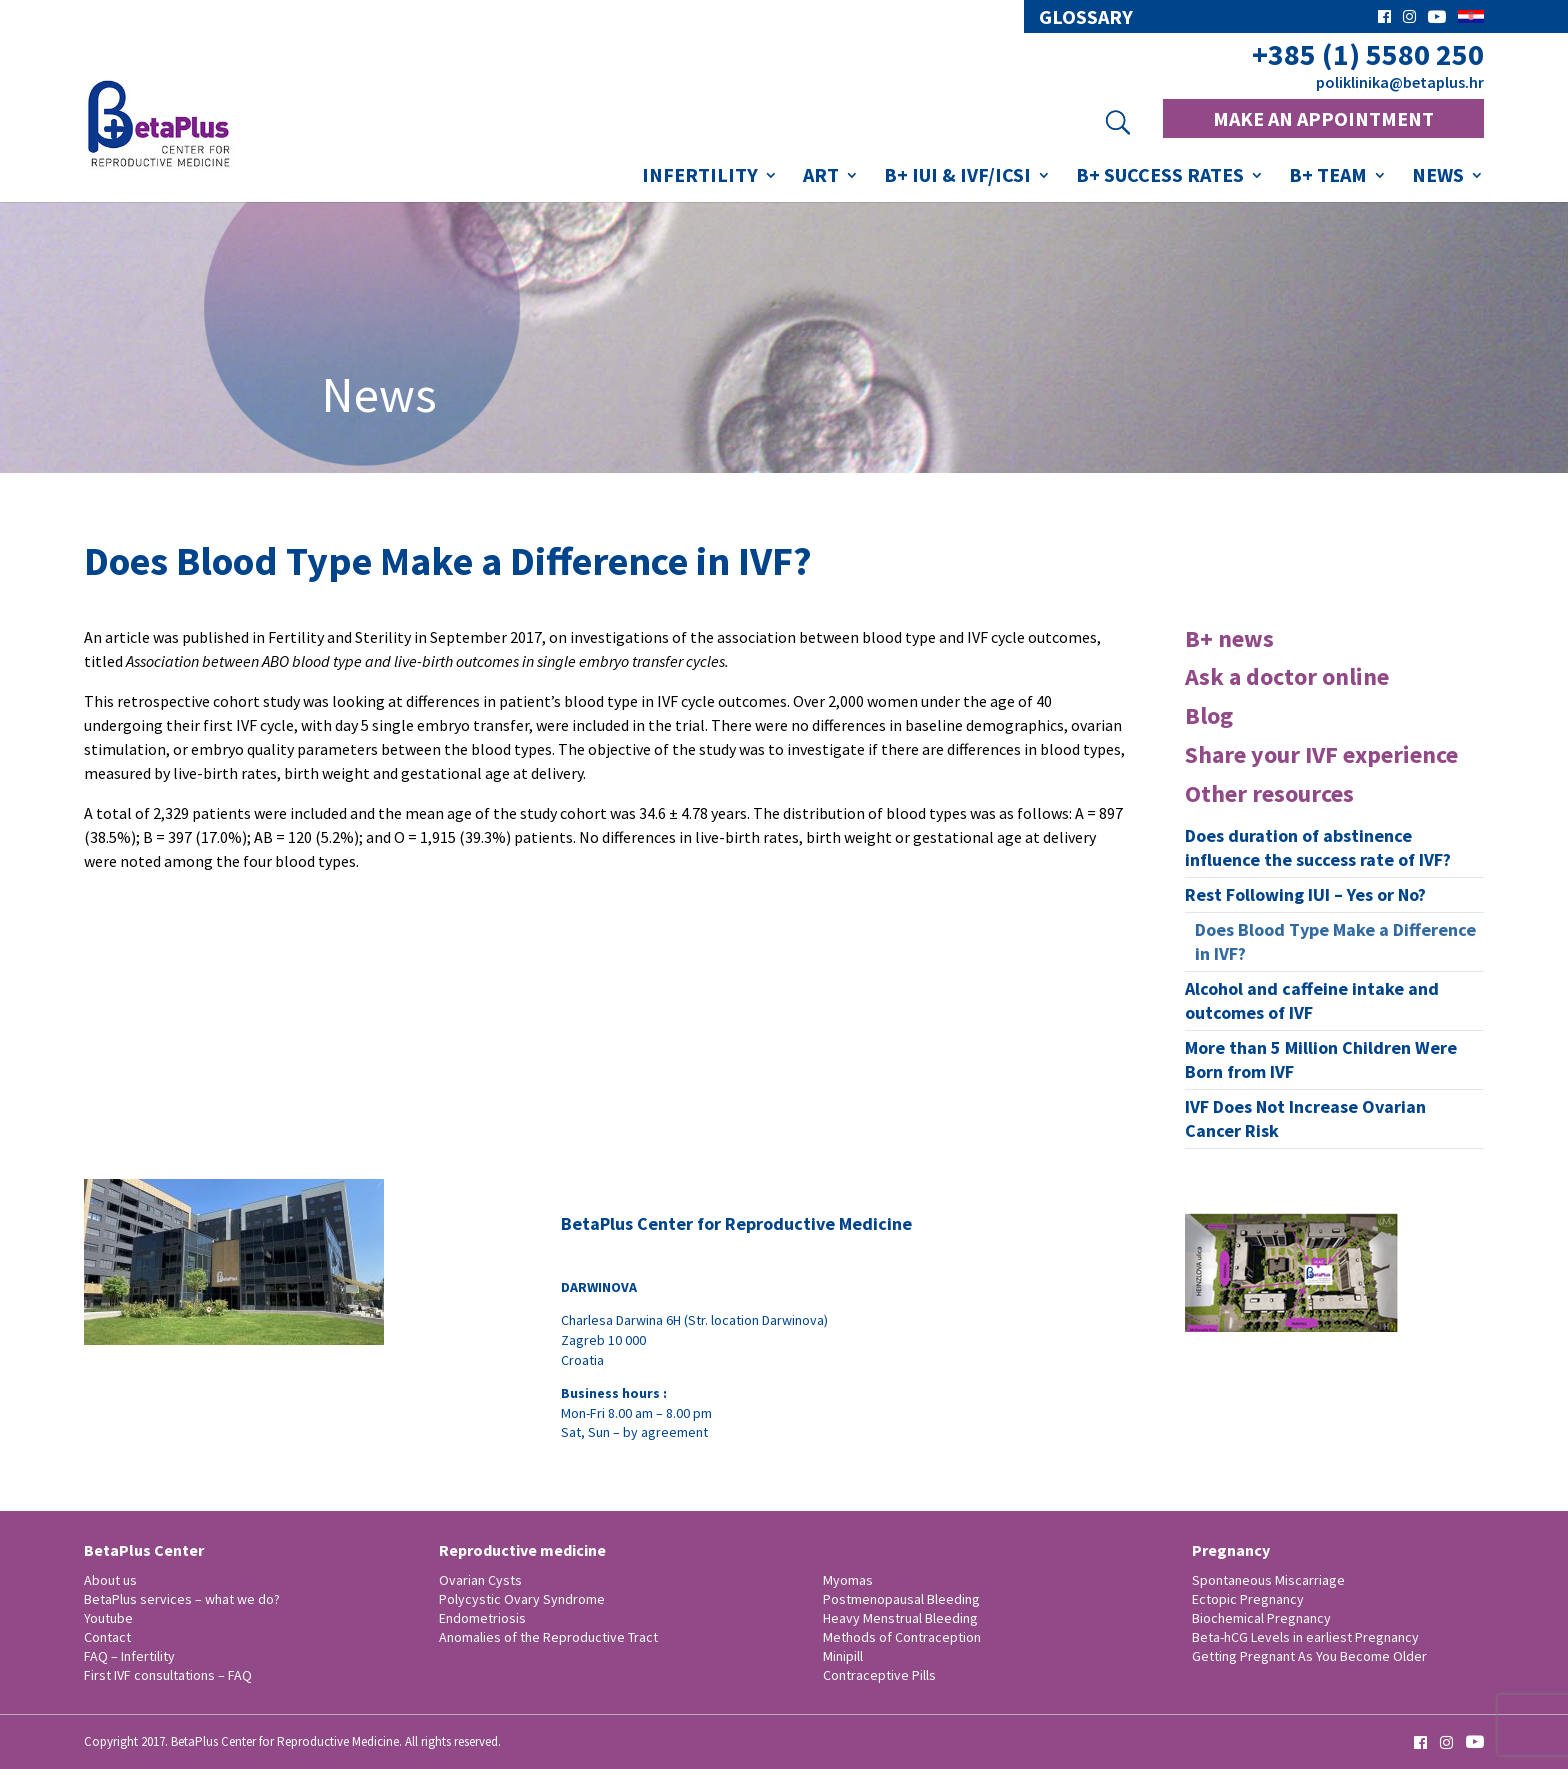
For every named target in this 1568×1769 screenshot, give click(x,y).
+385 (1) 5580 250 (1368, 54)
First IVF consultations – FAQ (168, 1675)
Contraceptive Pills (879, 1675)
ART (821, 177)
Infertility (700, 177)
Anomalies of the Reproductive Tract (548, 1637)
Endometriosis (482, 1618)
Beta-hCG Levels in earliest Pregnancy (1305, 1637)
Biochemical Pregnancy (1261, 1618)
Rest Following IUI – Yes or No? (1305, 894)
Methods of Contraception (902, 1637)
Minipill (843, 1656)
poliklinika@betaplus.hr (1400, 82)
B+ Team (1328, 177)
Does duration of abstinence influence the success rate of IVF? (1318, 847)
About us (110, 1580)
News (1438, 177)
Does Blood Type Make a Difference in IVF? (1335, 941)
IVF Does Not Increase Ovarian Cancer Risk (1305, 1118)
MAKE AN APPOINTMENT (1323, 118)
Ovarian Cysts (480, 1580)
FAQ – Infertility (129, 1656)
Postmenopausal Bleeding (901, 1599)
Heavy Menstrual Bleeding (900, 1618)
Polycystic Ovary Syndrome (522, 1599)
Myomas (848, 1580)
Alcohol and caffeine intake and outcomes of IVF (1312, 1000)
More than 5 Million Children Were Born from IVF (1321, 1059)
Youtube (108, 1618)
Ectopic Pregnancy (1248, 1599)
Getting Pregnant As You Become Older (1309, 1656)
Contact (107, 1637)
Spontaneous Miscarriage (1268, 1580)
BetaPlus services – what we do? (182, 1599)
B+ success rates (1160, 177)
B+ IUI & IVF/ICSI (957, 177)
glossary (1086, 17)
